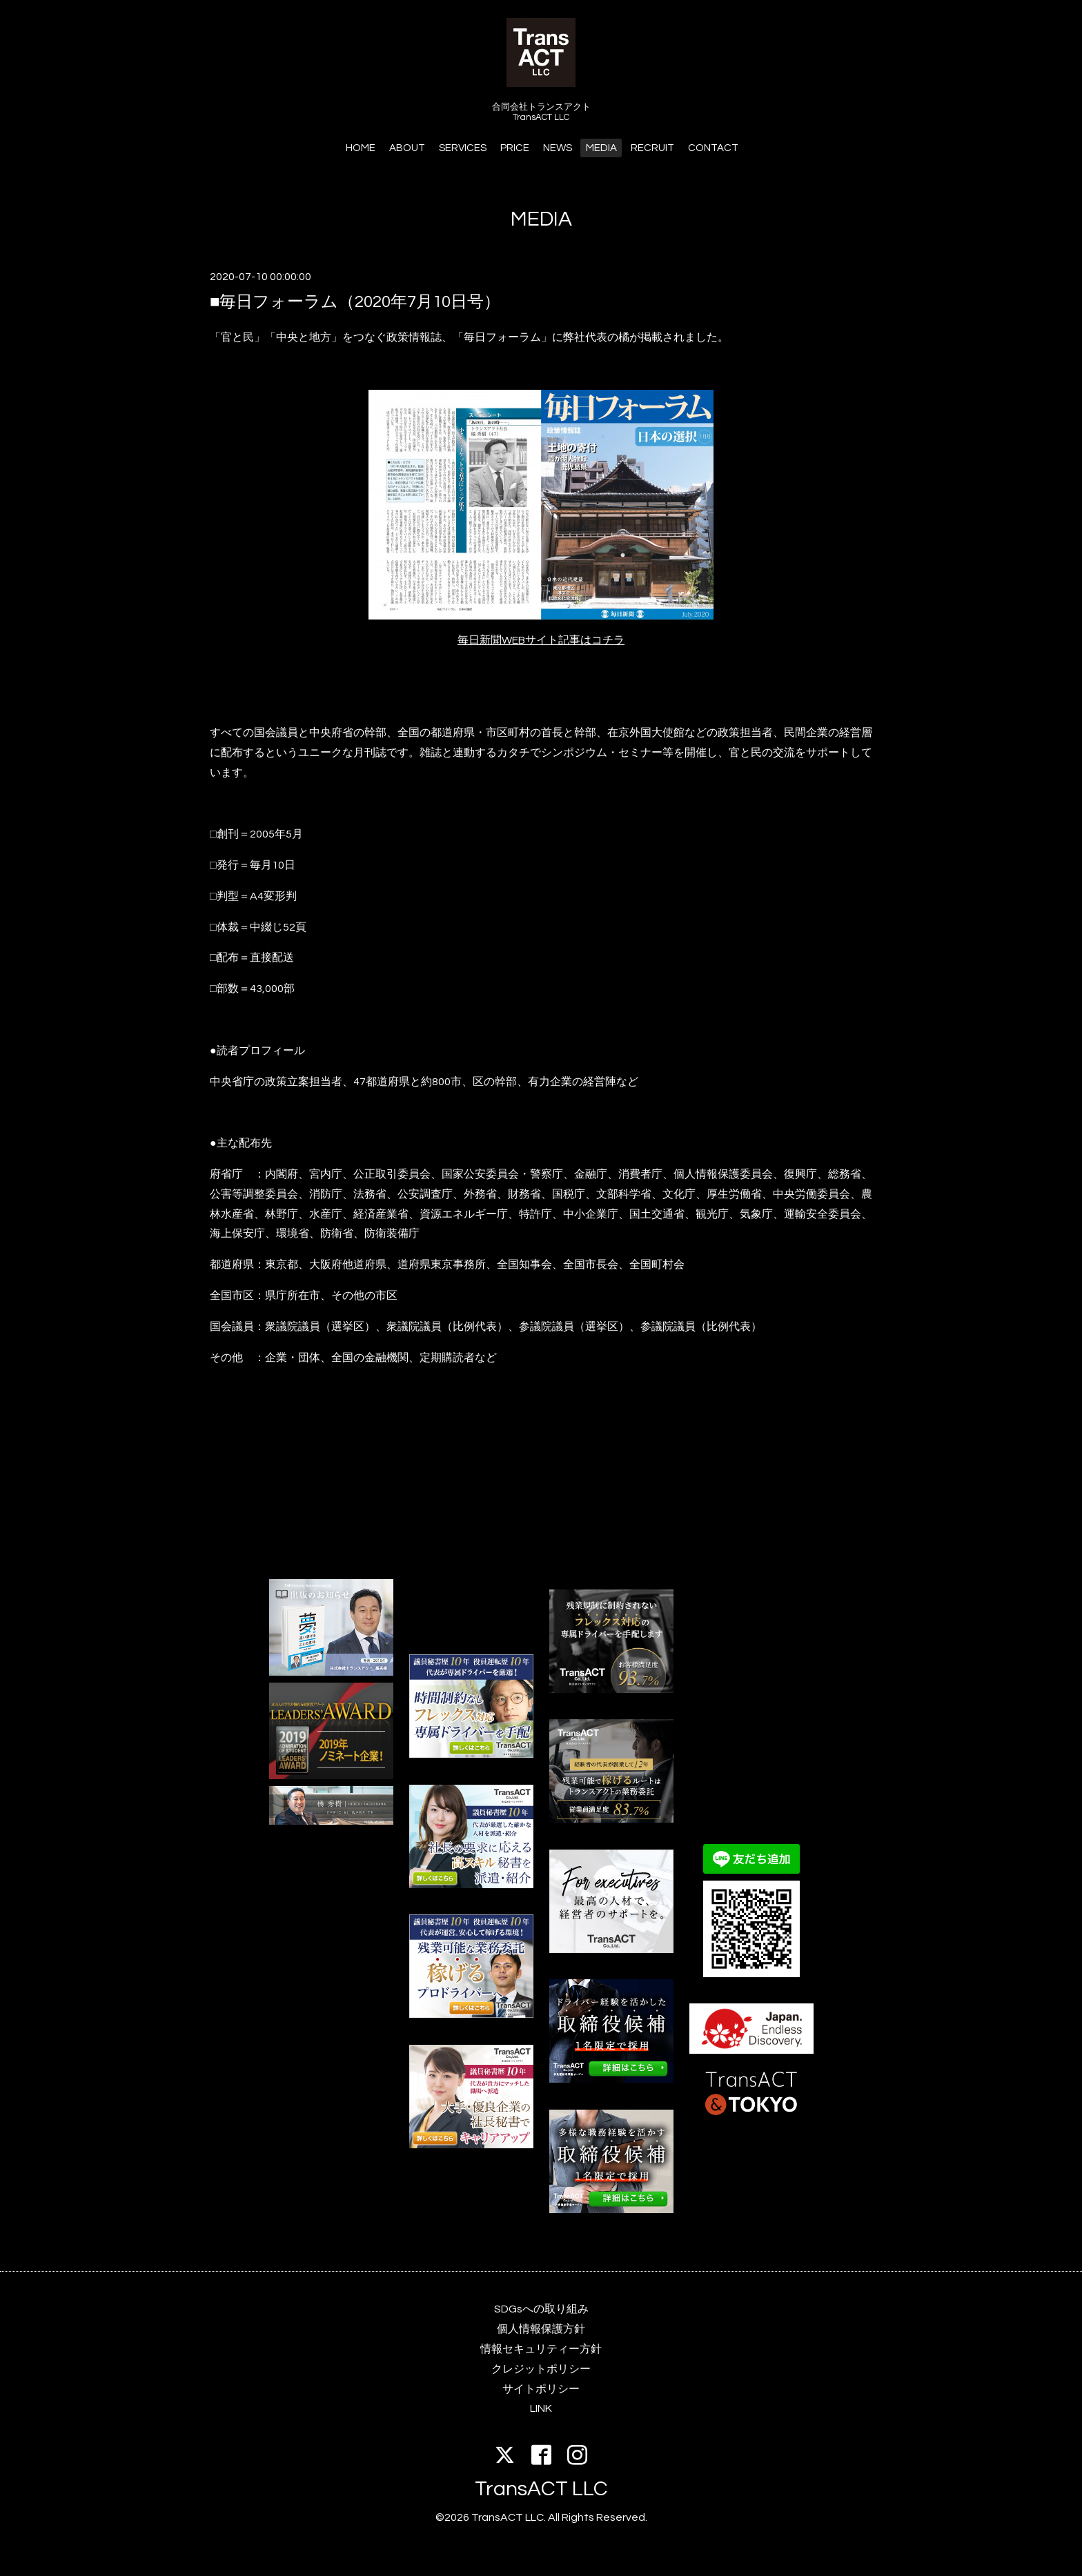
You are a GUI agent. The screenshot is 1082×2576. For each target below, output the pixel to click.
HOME (360, 148)
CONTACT (713, 148)
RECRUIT (652, 148)
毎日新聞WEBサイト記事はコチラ (541, 640)
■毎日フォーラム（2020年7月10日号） (355, 301)
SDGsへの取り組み (541, 2309)
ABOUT (407, 148)
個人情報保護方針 (541, 2329)
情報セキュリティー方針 (541, 2349)
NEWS (557, 148)
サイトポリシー (541, 2389)
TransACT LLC (541, 2488)
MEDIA (601, 148)
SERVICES (462, 148)
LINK (541, 2408)
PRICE (514, 148)
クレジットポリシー (541, 2369)
